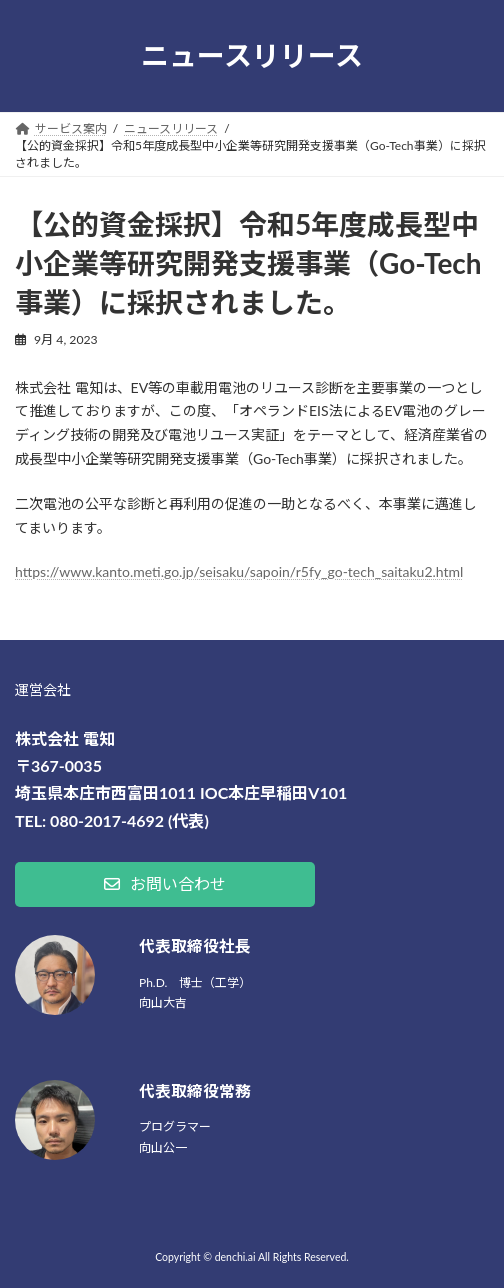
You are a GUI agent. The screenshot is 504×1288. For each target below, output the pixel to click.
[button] (165, 884)
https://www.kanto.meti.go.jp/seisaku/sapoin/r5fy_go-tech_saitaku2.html (239, 571)
